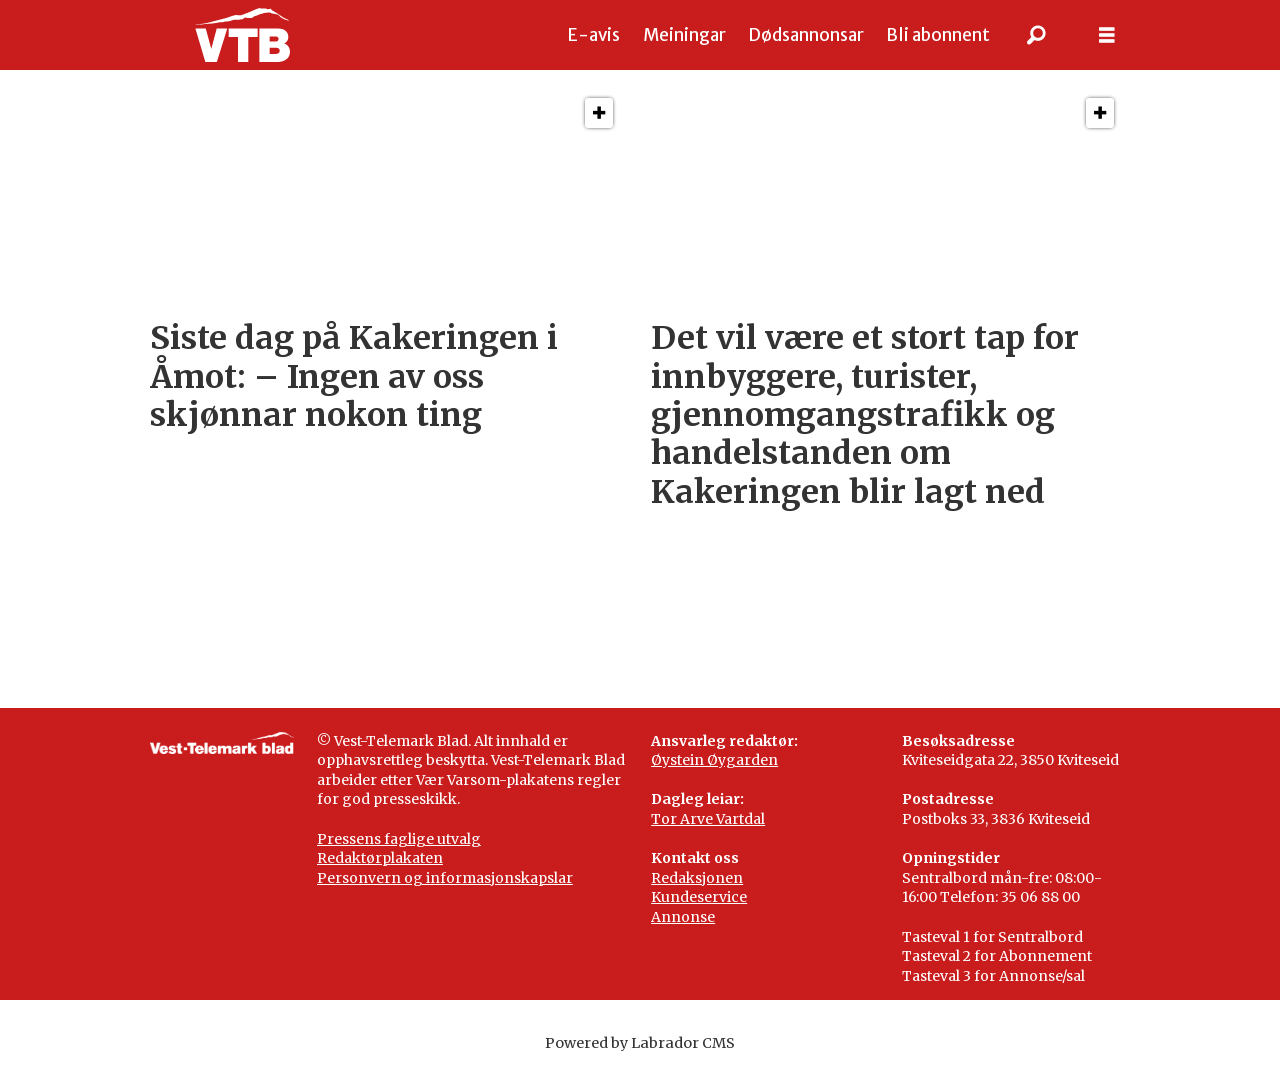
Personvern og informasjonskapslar (445, 878)
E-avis (594, 35)
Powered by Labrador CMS (640, 1043)
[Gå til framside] (242, 35)
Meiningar (684, 35)
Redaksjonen (697, 878)
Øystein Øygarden (714, 760)
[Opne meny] (1107, 35)
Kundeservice (699, 897)
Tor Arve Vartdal (708, 819)
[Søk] (1037, 35)
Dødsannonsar (806, 35)
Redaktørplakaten (380, 858)
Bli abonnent (938, 35)
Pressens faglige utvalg (399, 839)
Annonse (683, 917)
